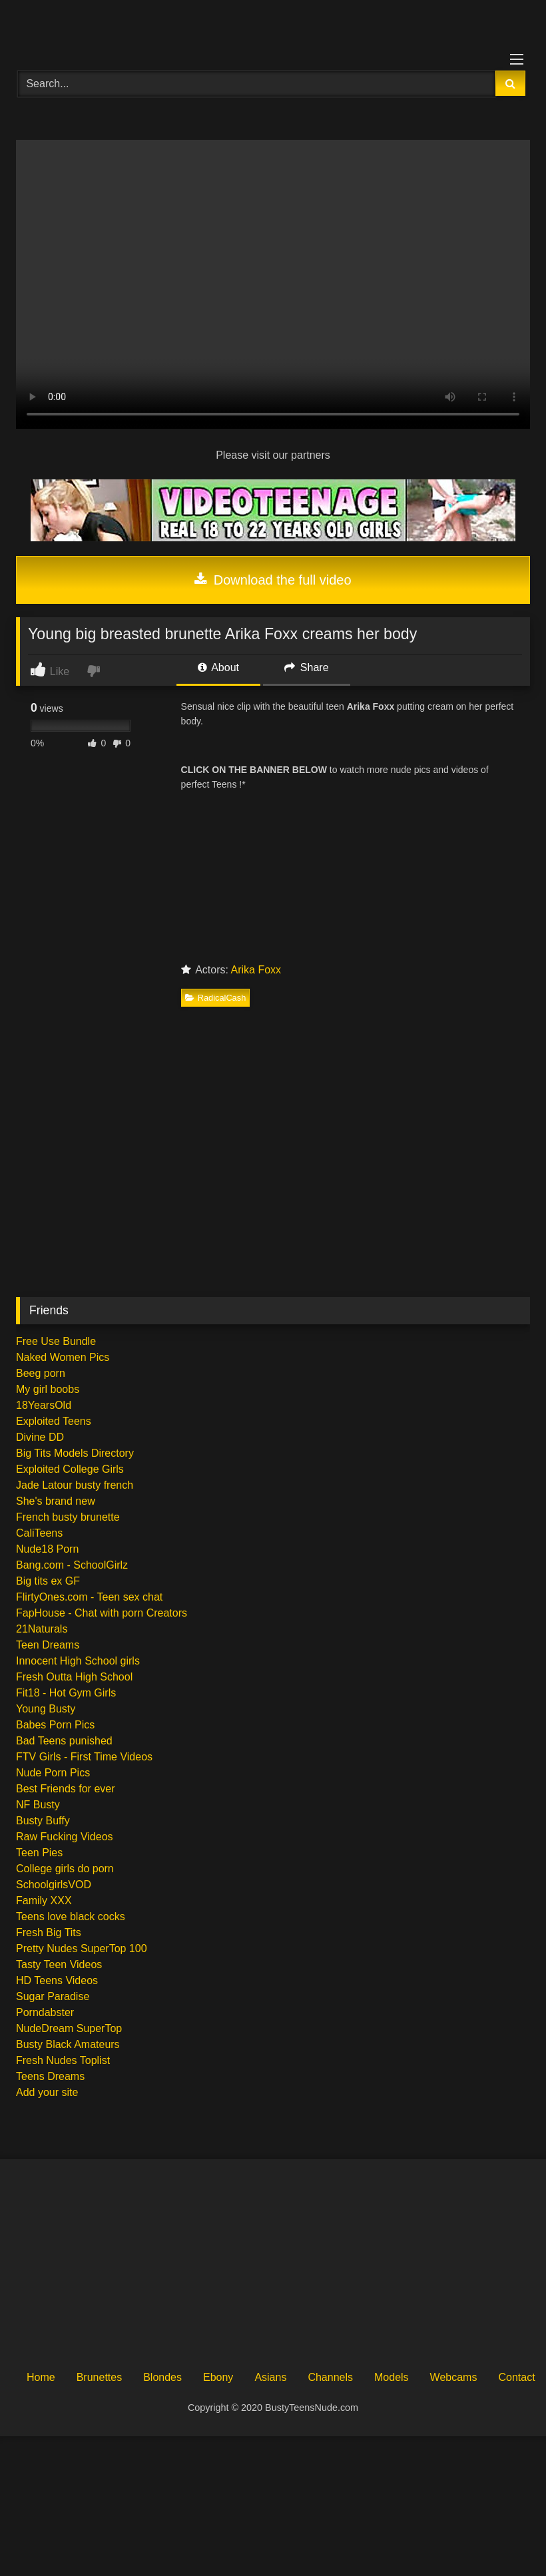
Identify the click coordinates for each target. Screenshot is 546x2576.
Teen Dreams (47, 1645)
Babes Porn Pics (55, 1724)
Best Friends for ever (65, 1788)
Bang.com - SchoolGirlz (72, 1565)
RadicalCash (215, 998)
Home (41, 2377)
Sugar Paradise (52, 1996)
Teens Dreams (50, 2076)
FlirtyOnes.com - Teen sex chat (89, 1597)
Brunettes (99, 2377)
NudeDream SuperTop (69, 2028)
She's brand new (55, 1501)
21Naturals (41, 1629)
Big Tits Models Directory (75, 1453)
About (218, 667)
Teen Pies (39, 1852)
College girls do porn (65, 1868)
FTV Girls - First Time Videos (84, 1756)
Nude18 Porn (47, 1549)
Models (391, 2377)
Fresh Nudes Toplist (63, 2060)
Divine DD (40, 1437)
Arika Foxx (256, 969)
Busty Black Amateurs (68, 2044)
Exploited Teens (53, 1421)
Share (306, 667)
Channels (330, 2377)
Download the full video (272, 580)
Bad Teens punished (64, 1740)
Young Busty (45, 1708)
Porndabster (45, 2012)
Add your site (47, 2092)
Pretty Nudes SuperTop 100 (81, 1948)
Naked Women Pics (62, 1357)
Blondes (162, 2377)
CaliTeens (39, 1533)
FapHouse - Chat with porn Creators (101, 1613)
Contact (516, 2377)
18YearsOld (43, 1405)
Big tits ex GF (48, 1581)
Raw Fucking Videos (64, 1836)
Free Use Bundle (56, 1341)
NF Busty (38, 1804)
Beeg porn (40, 1373)
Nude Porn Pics (53, 1772)
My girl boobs (47, 1389)
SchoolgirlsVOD (53, 1884)
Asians (270, 2377)
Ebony (218, 2377)
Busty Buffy (43, 1820)
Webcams (453, 2377)
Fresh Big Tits (48, 1932)
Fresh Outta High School (74, 1676)
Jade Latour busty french (74, 1485)
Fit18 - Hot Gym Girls (66, 1692)
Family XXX (44, 1900)
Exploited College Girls (70, 1469)
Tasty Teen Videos (59, 1964)
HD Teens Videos (57, 1980)
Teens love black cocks (70, 1916)
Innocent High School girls (78, 1661)
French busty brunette (68, 1517)
